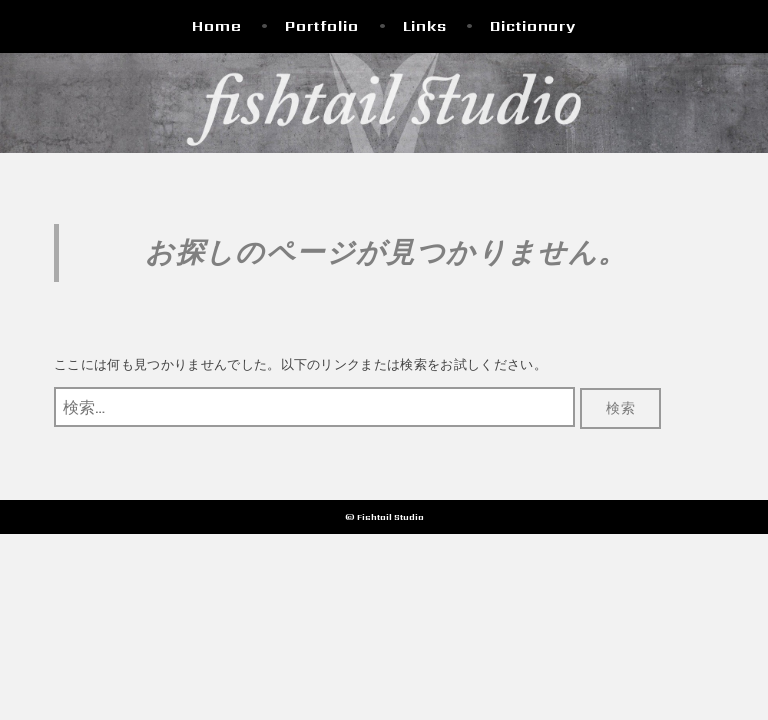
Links (425, 25)
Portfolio (322, 25)
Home (216, 25)
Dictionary (533, 25)
